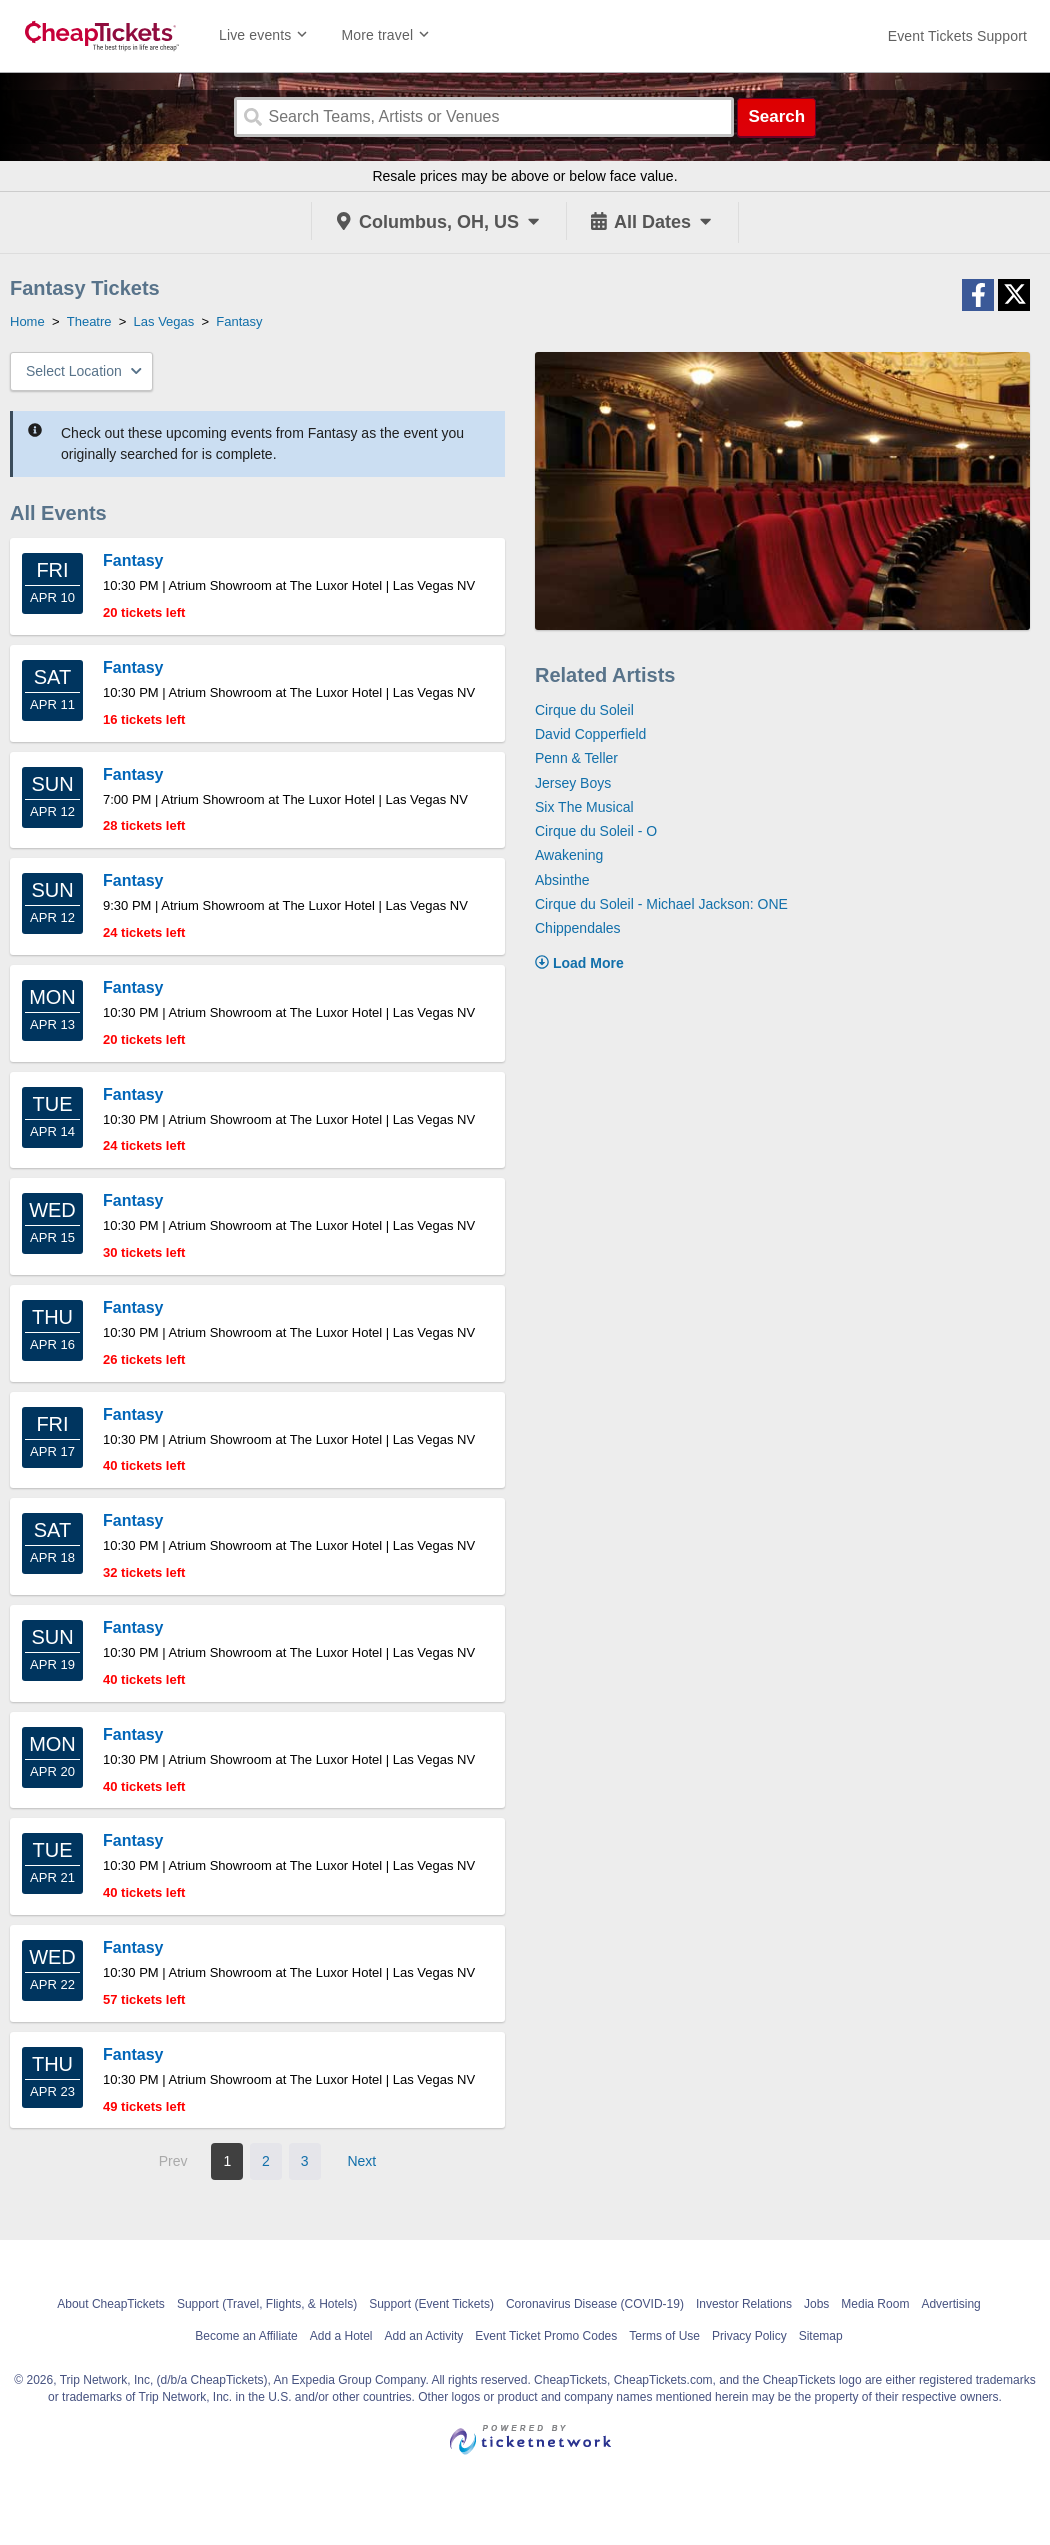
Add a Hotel (341, 2336)
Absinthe (562, 880)
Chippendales (578, 928)
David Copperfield (590, 734)
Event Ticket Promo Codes (546, 2336)
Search (776, 116)
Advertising (950, 2304)
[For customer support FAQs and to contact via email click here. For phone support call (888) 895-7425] (957, 36)
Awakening (569, 855)
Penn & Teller (576, 758)
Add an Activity (424, 2336)
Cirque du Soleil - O (596, 831)
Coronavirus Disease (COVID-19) (595, 2304)
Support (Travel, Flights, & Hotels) (267, 2304)
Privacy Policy (749, 2336)
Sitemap (821, 2336)
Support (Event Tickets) (431, 2304)
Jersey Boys (573, 783)
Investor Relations (744, 2304)
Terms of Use (664, 2336)
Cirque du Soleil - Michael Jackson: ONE (661, 904)
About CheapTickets (111, 2304)
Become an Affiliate (246, 2336)
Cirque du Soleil (584, 710)
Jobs (816, 2304)
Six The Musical (584, 807)
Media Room (875, 2304)
